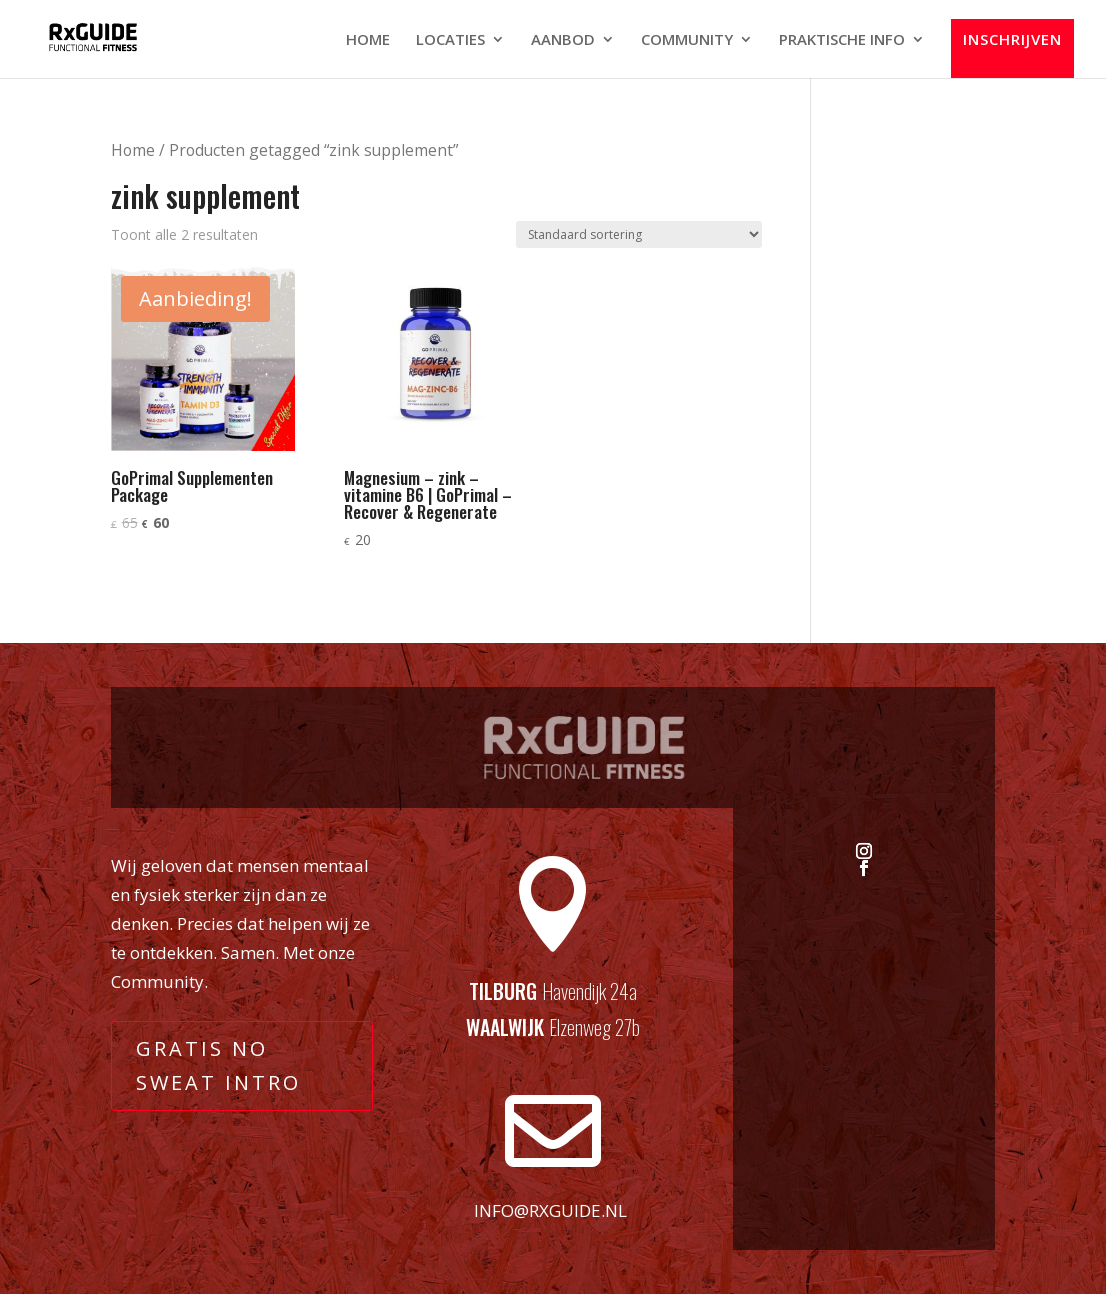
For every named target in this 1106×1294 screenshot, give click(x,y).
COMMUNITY (687, 40)
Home (133, 150)
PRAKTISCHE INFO (842, 40)
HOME (368, 40)
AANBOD (563, 40)
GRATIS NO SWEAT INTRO (218, 1065)
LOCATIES (450, 40)
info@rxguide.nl (550, 1210)
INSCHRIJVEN (1012, 40)
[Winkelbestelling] (639, 234)
